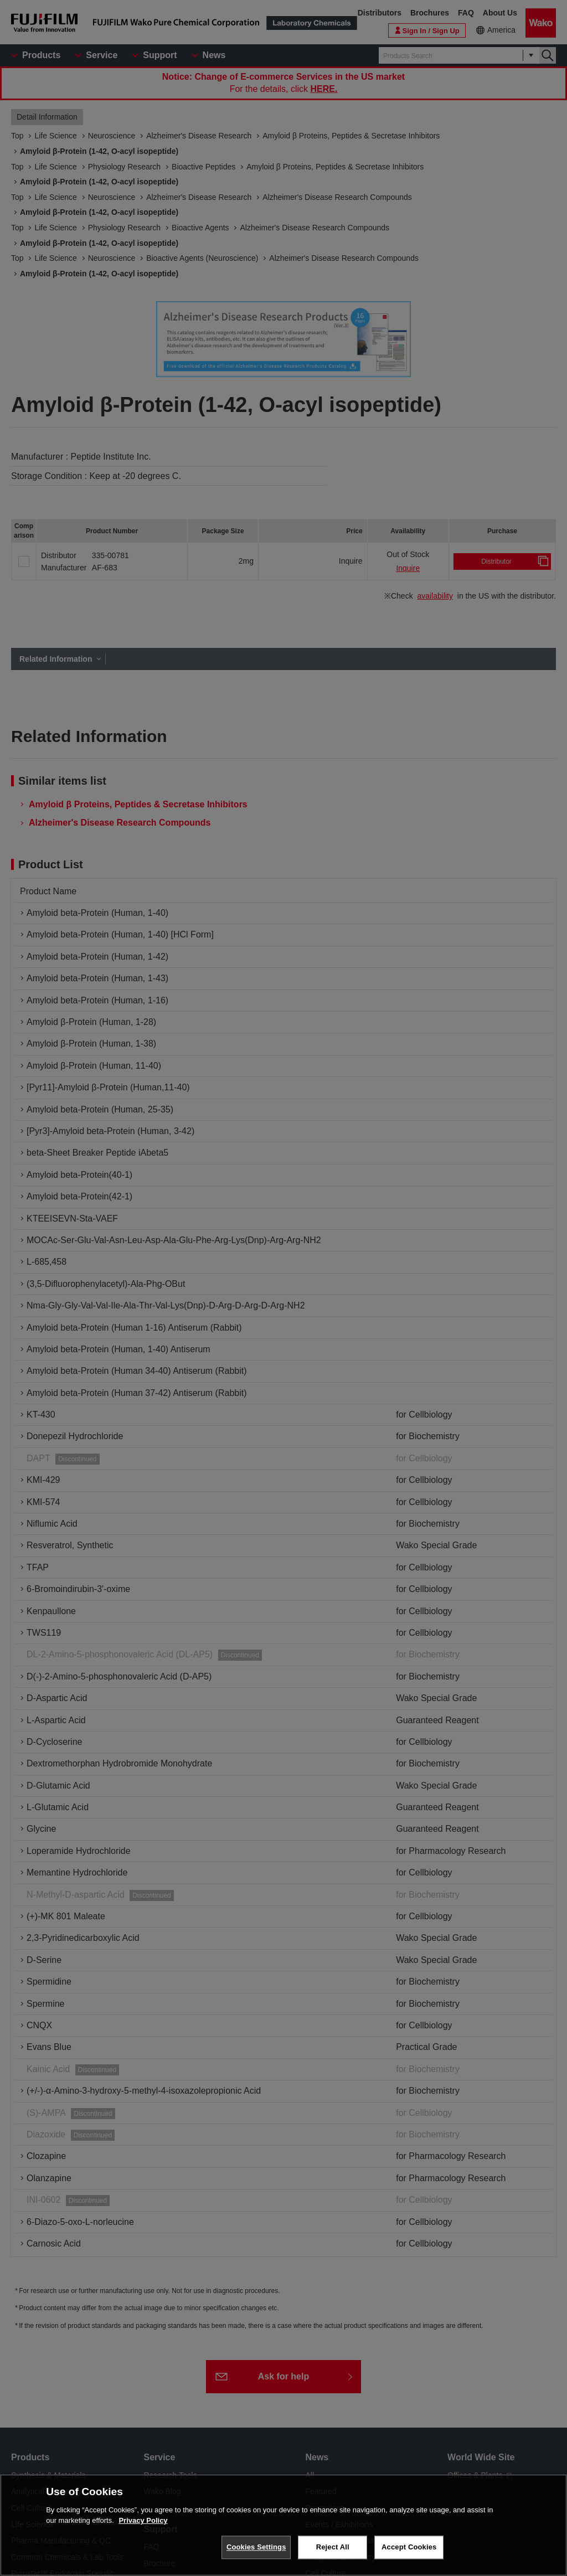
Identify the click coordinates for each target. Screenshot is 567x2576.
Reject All (332, 2547)
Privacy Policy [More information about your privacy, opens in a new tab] (142, 2520)
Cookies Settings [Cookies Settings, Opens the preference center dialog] (256, 2547)
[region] (283, 2525)
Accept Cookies (409, 2547)
